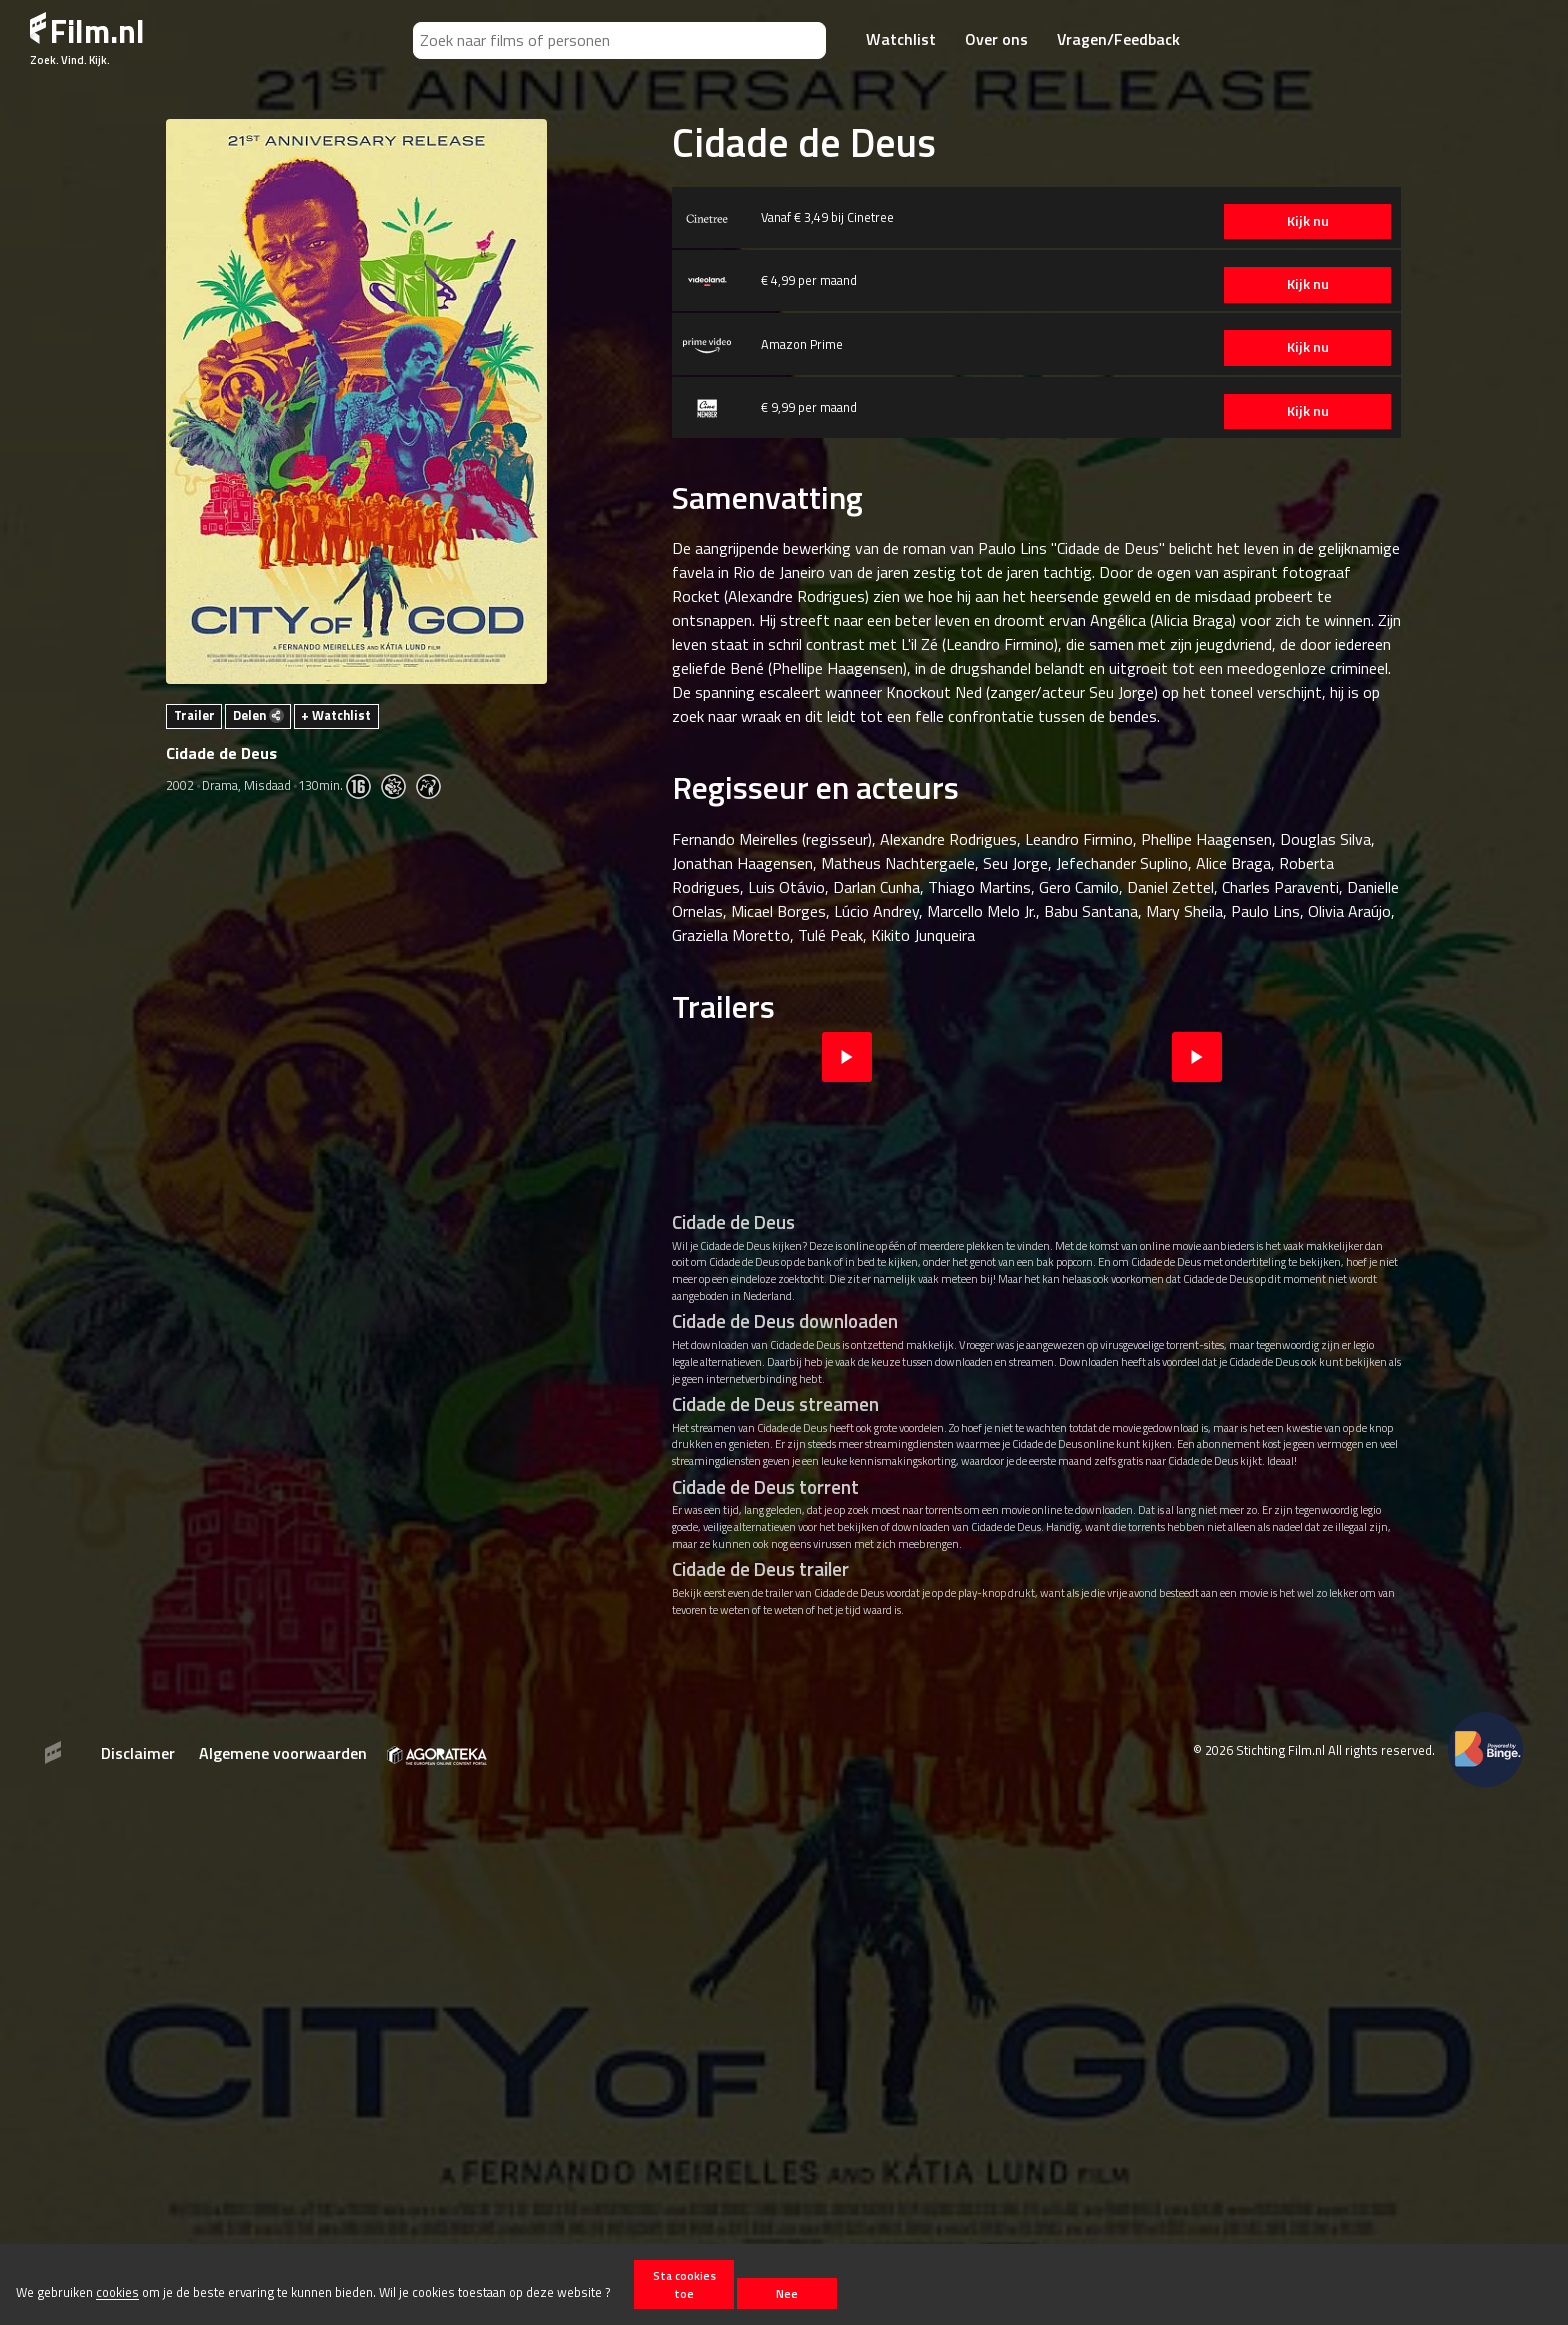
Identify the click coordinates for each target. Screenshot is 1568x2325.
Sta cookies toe (684, 2284)
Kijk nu (1306, 221)
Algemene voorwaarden (283, 1753)
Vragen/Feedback (1118, 39)
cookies (117, 2293)
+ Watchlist (336, 715)
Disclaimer (138, 1753)
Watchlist (901, 39)
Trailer (194, 715)
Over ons (996, 39)
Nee (787, 2293)
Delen (258, 715)
